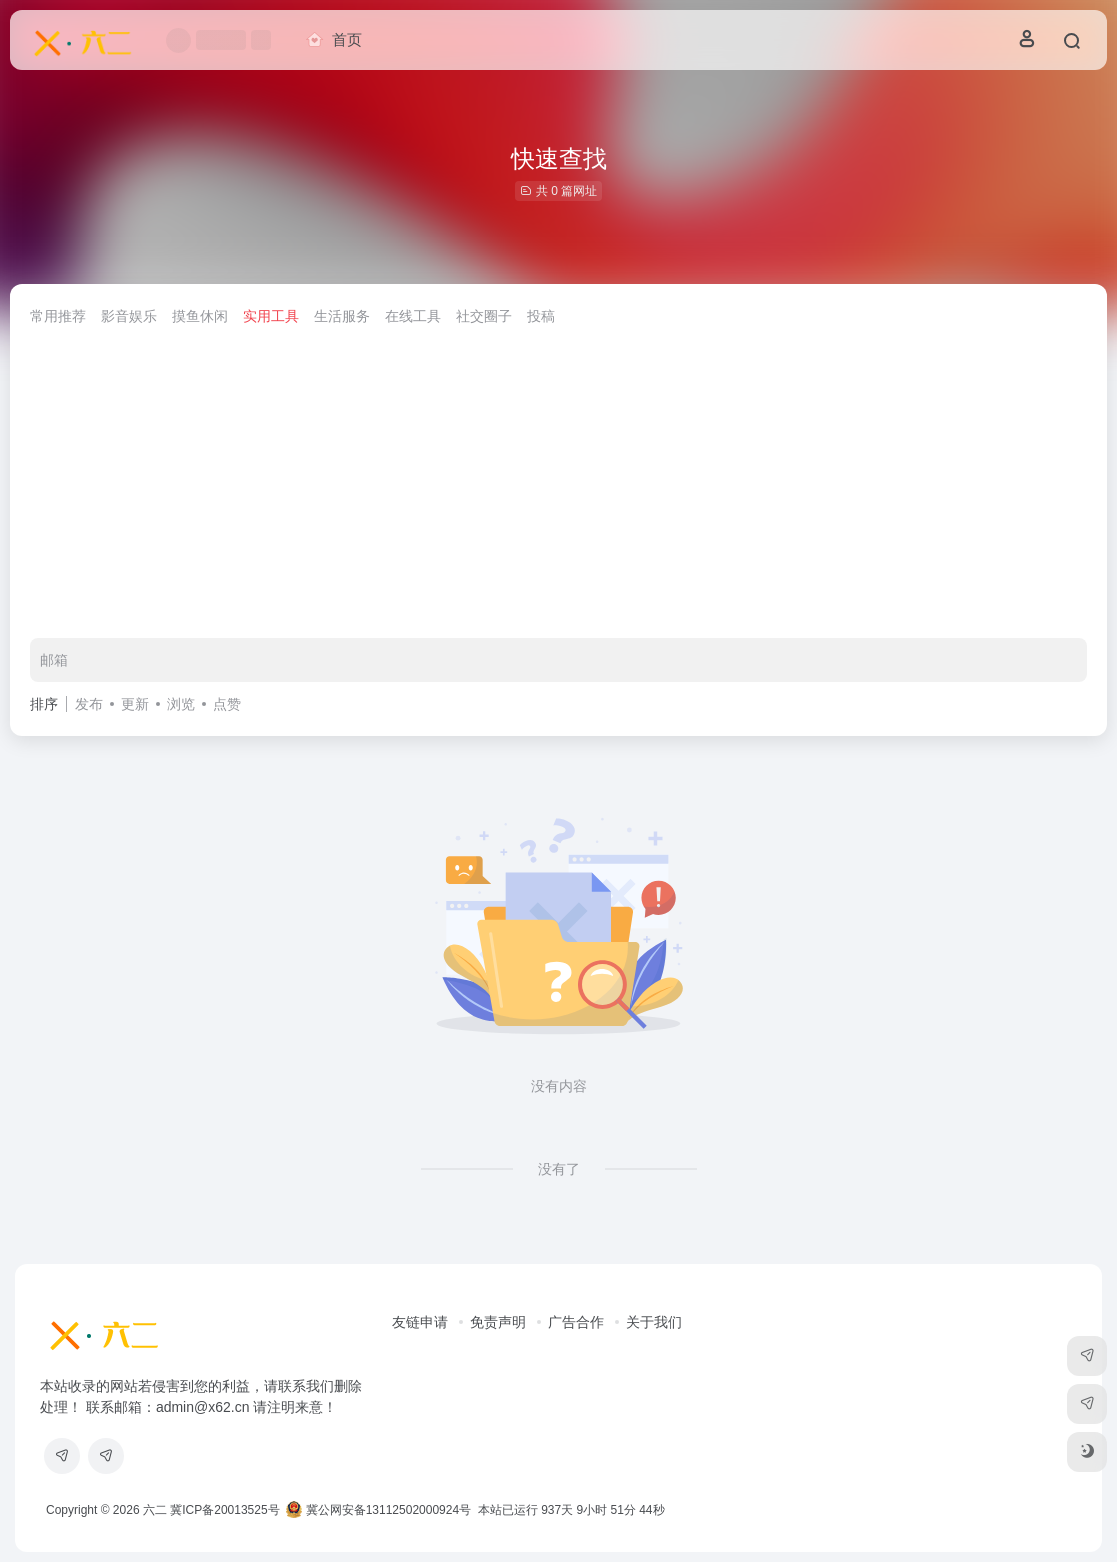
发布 (89, 704)
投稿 (541, 316)
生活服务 (342, 316)
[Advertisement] (558, 488)
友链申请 (420, 1322)
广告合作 (576, 1322)
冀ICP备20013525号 (224, 1510)
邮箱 (54, 660)
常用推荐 (58, 316)
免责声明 (498, 1322)
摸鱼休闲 (200, 316)
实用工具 (271, 316)
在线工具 (413, 316)
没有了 (559, 1169)
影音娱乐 (129, 316)
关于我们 (654, 1322)
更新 (135, 704)
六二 (155, 1510)
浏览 (181, 704)
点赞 (227, 704)
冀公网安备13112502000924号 (378, 1510)
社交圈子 (484, 316)
